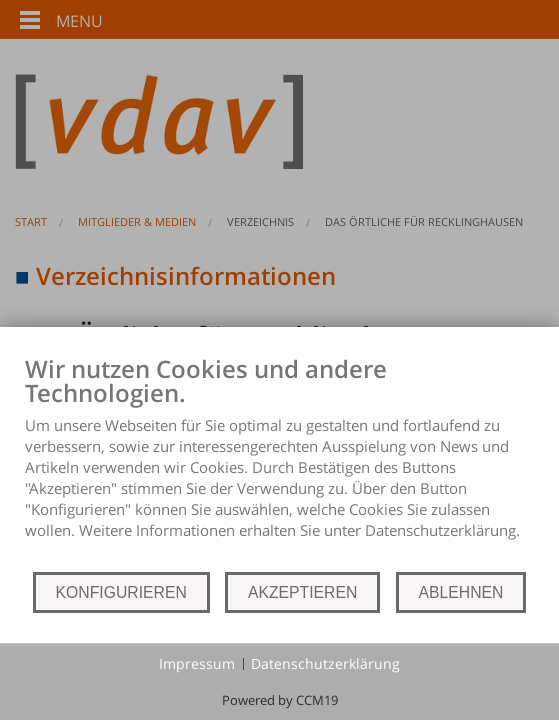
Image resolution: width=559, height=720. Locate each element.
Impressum (197, 663)
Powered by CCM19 (280, 700)
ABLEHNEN (461, 592)
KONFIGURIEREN (121, 592)
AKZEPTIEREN (302, 592)
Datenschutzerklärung (325, 663)
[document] (279, 462)
